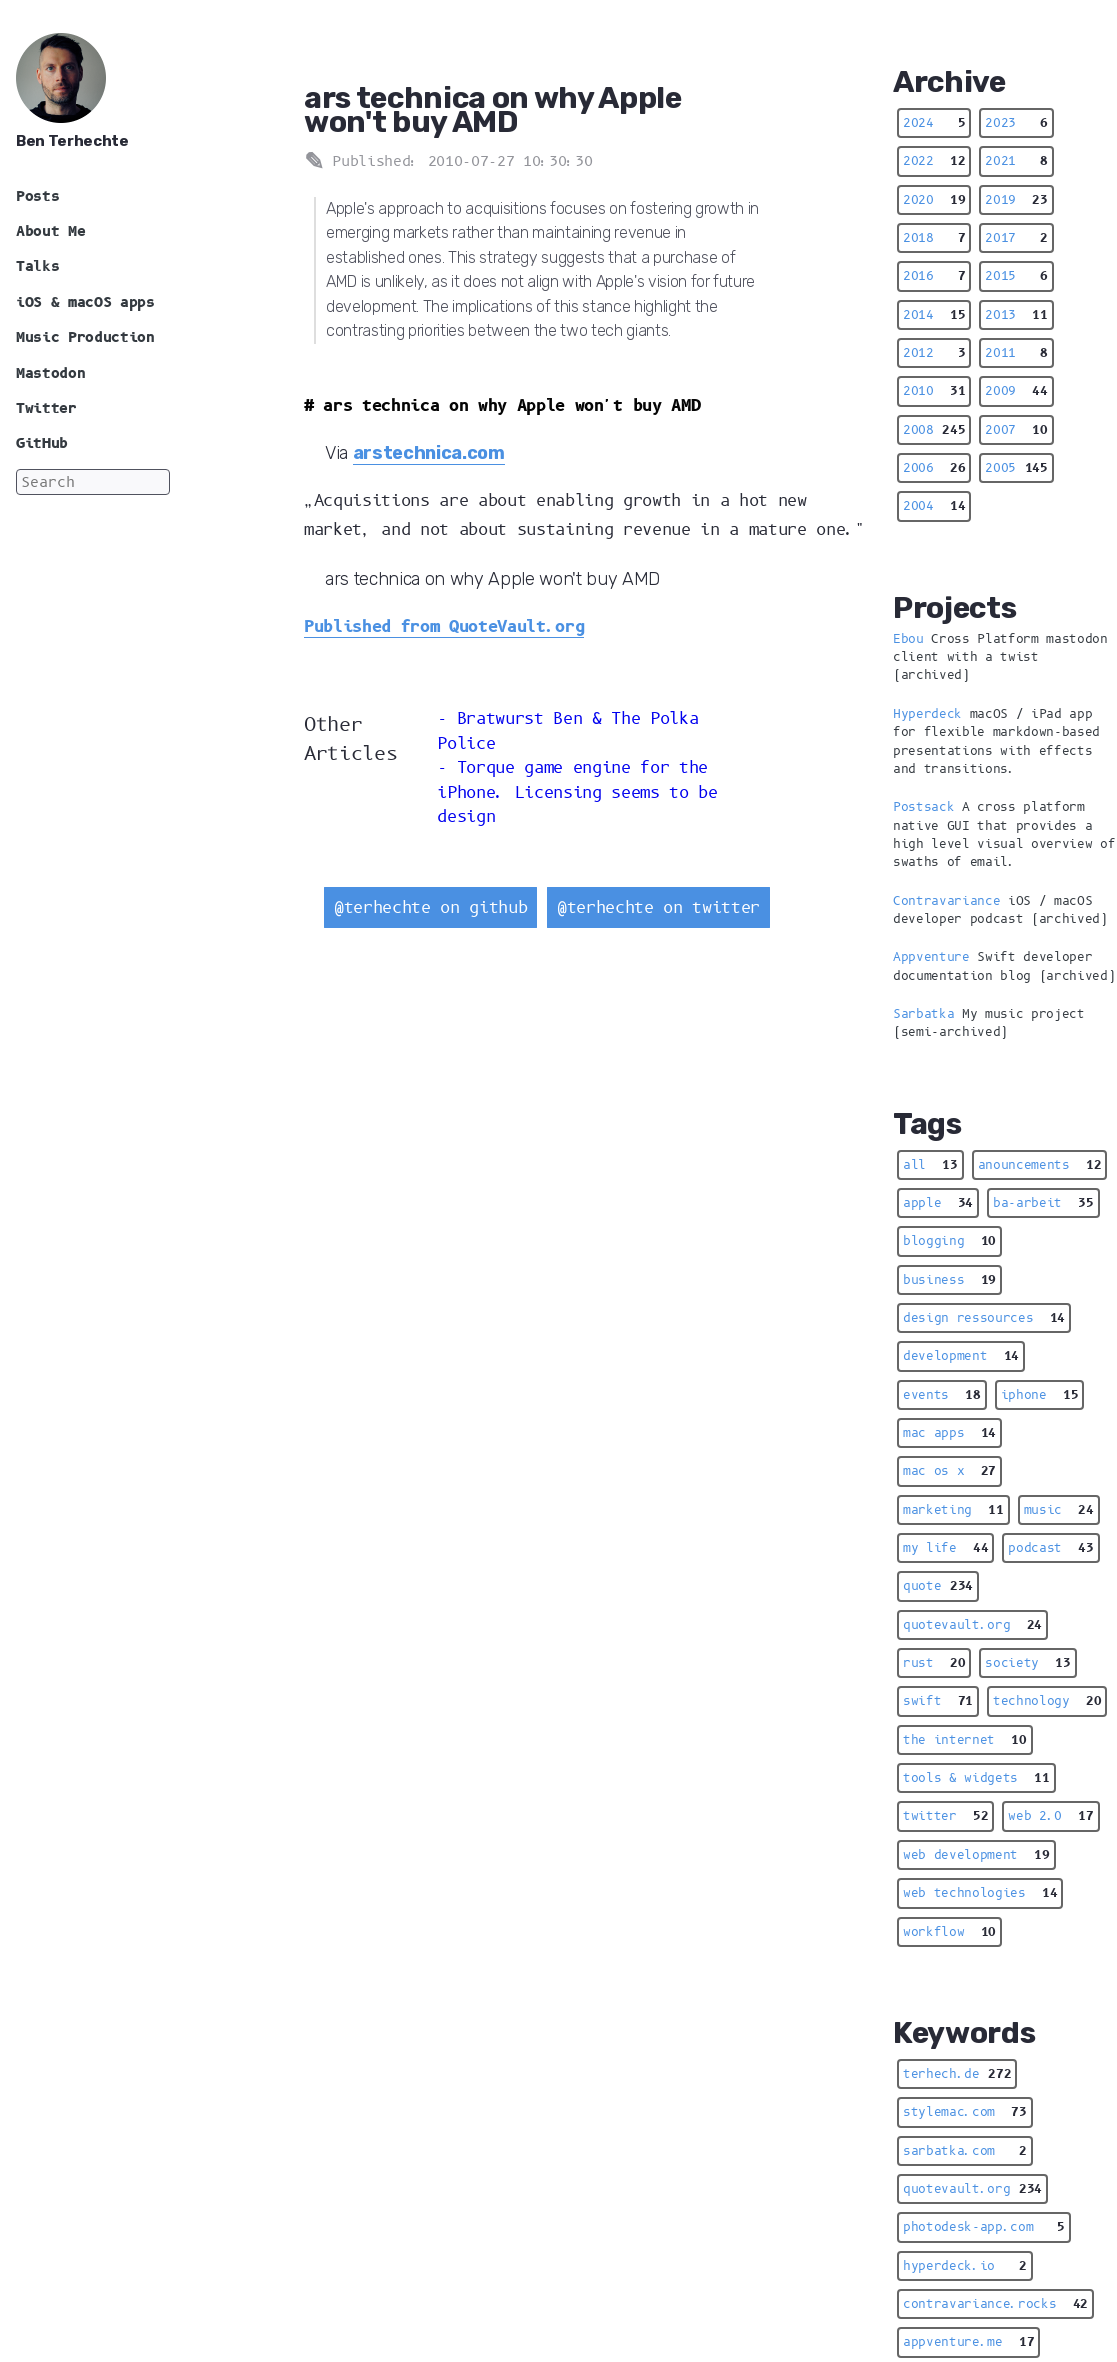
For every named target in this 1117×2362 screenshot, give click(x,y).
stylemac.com (965, 2112)
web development (976, 1855)
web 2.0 (1050, 1816)
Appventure (931, 957)
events (942, 1395)
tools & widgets (976, 1778)
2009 (1016, 391)
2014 (934, 315)
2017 (1016, 238)
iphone (1040, 1395)
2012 (934, 353)
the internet (965, 1740)
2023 (1016, 123)
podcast (1050, 1548)
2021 (1016, 161)
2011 (1016, 353)
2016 (934, 276)
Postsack (923, 807)
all (930, 1165)
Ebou (908, 639)
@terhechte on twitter (658, 907)
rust (934, 1663)
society (1027, 1663)
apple (938, 1203)
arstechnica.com (429, 452)
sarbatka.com (965, 2151)
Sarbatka (923, 1014)
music (1059, 1510)
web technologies (980, 1893)
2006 (934, 468)
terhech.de (957, 2074)
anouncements (1040, 1165)
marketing (953, 1510)
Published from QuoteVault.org (444, 626)
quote (938, 1586)
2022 (934, 161)
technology (1047, 1701)
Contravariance (946, 901)
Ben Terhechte (72, 141)
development (961, 1356)
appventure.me (968, 2342)
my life (945, 1548)
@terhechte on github (430, 907)
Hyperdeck (927, 714)
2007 (1016, 430)
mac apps (949, 1433)
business (949, 1280)
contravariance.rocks (995, 2304)
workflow (949, 1932)
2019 (1016, 200)
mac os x (949, 1471)
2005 (1016, 468)
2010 (934, 391)
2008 (934, 430)
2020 (934, 200)
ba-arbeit (1043, 1203)
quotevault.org (972, 1625)
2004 (934, 506)
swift (938, 1701)
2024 (934, 123)
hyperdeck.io (965, 2266)
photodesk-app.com (984, 2227)
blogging (949, 1241)
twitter (945, 1816)
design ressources (984, 1318)
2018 (934, 238)
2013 (1016, 315)
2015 (1016, 276)
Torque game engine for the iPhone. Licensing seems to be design (577, 792)
